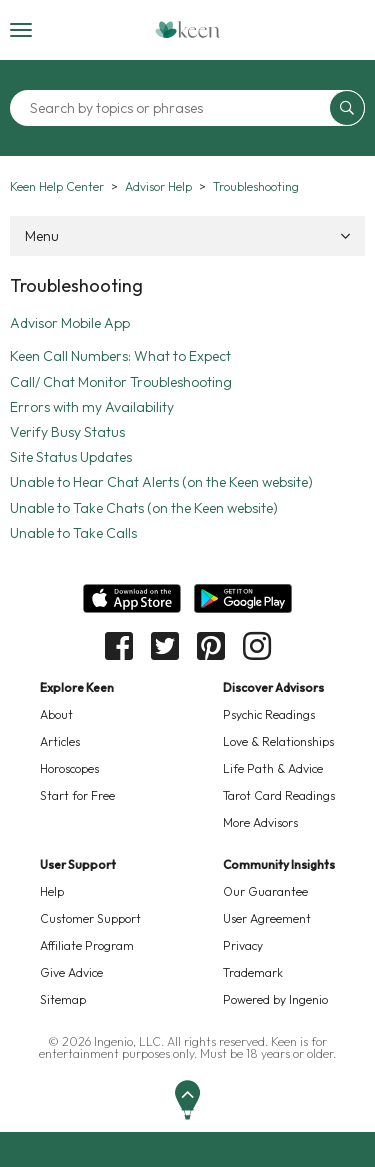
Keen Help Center (57, 186)
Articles (60, 741)
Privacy (243, 945)
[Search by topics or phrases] (172, 108)
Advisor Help (158, 186)
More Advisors (260, 822)
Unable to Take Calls (73, 533)
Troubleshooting (256, 186)
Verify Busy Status (67, 432)
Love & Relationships (278, 741)
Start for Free (77, 795)
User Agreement (267, 918)
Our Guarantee (265, 891)
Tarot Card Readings (279, 795)
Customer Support (90, 918)
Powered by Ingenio (275, 999)
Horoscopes (69, 768)
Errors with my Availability (92, 407)
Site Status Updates (71, 457)
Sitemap (63, 999)
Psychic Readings (269, 714)
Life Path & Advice (273, 768)
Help (52, 891)
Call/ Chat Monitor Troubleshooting (121, 382)
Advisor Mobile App (70, 323)
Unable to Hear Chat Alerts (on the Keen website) (161, 482)
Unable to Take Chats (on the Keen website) (144, 508)
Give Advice (71, 972)
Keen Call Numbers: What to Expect (120, 356)
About (56, 714)
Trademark (253, 972)
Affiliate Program (87, 945)
